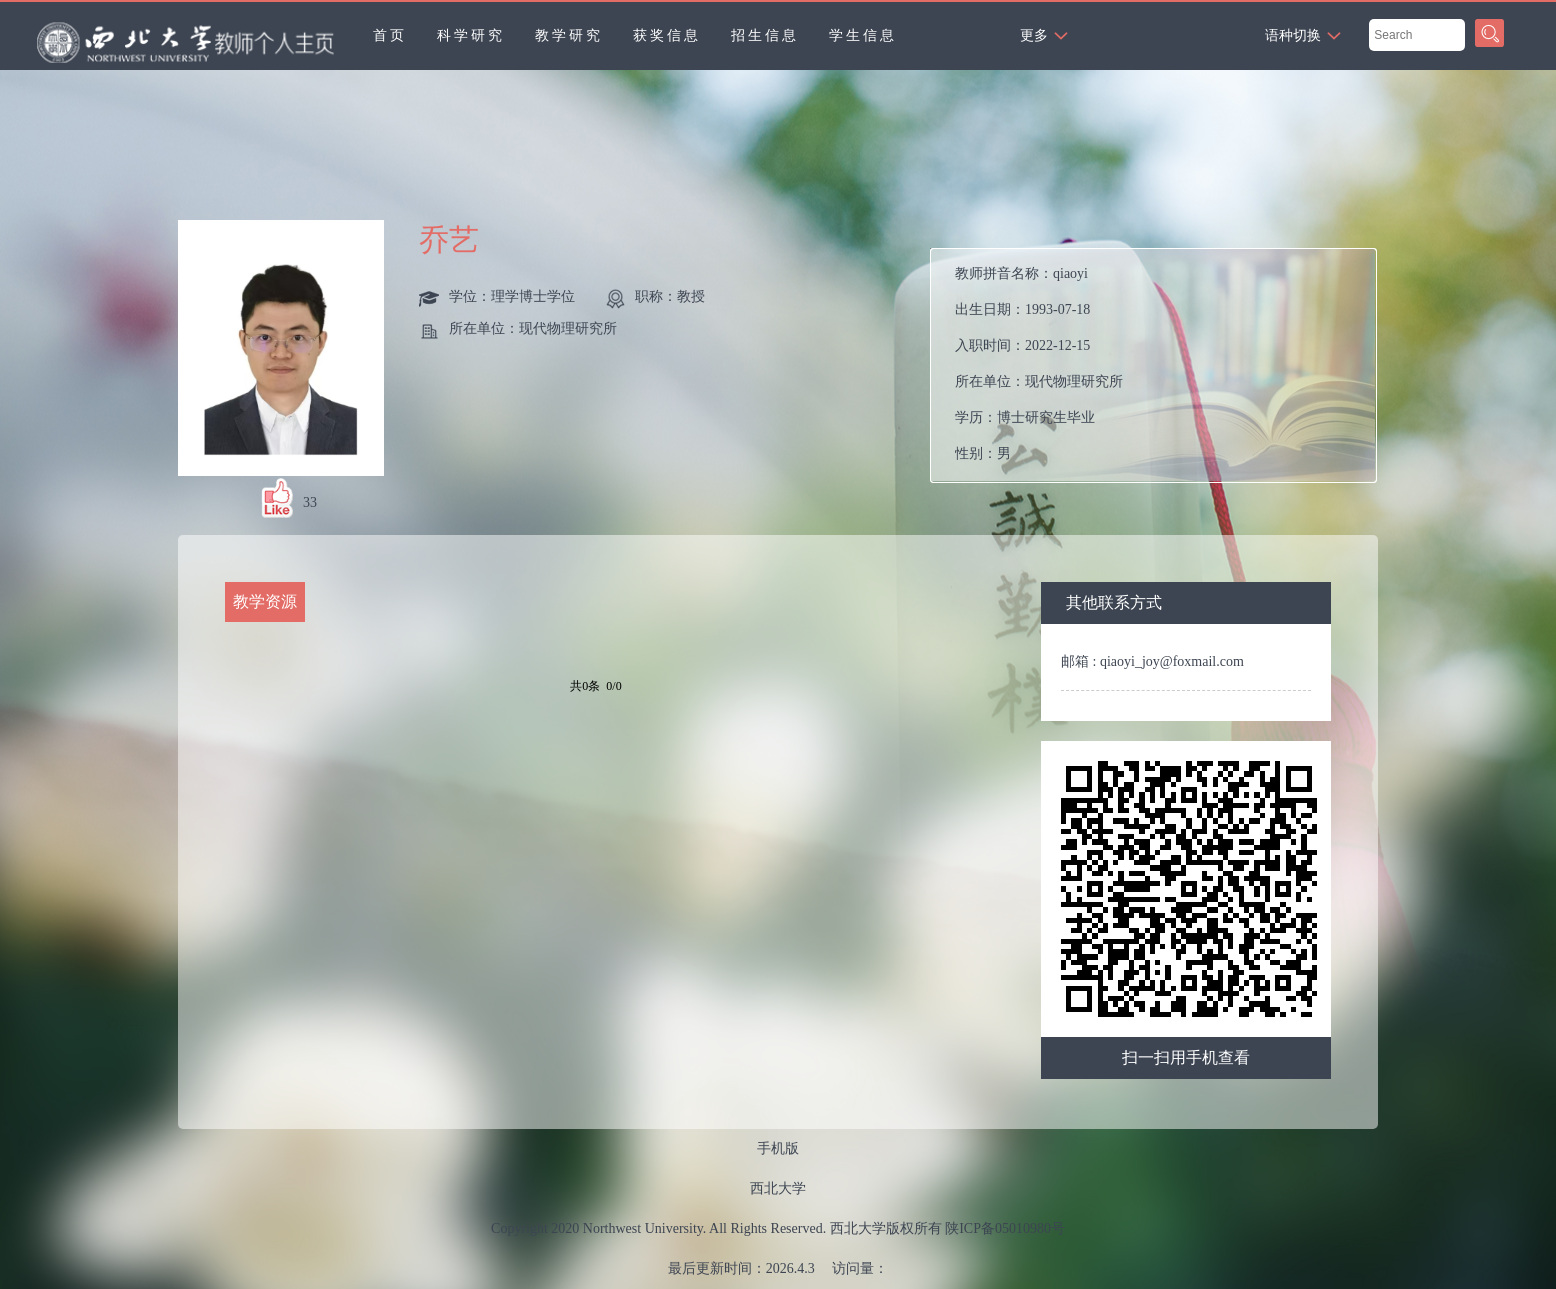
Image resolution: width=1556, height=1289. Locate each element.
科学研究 (471, 35)
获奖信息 (667, 35)
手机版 (778, 1148)
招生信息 (765, 35)
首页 (390, 35)
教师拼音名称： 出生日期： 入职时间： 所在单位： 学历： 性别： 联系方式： (1062, 370)
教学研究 (569, 35)
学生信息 (863, 35)
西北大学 (778, 1188)
